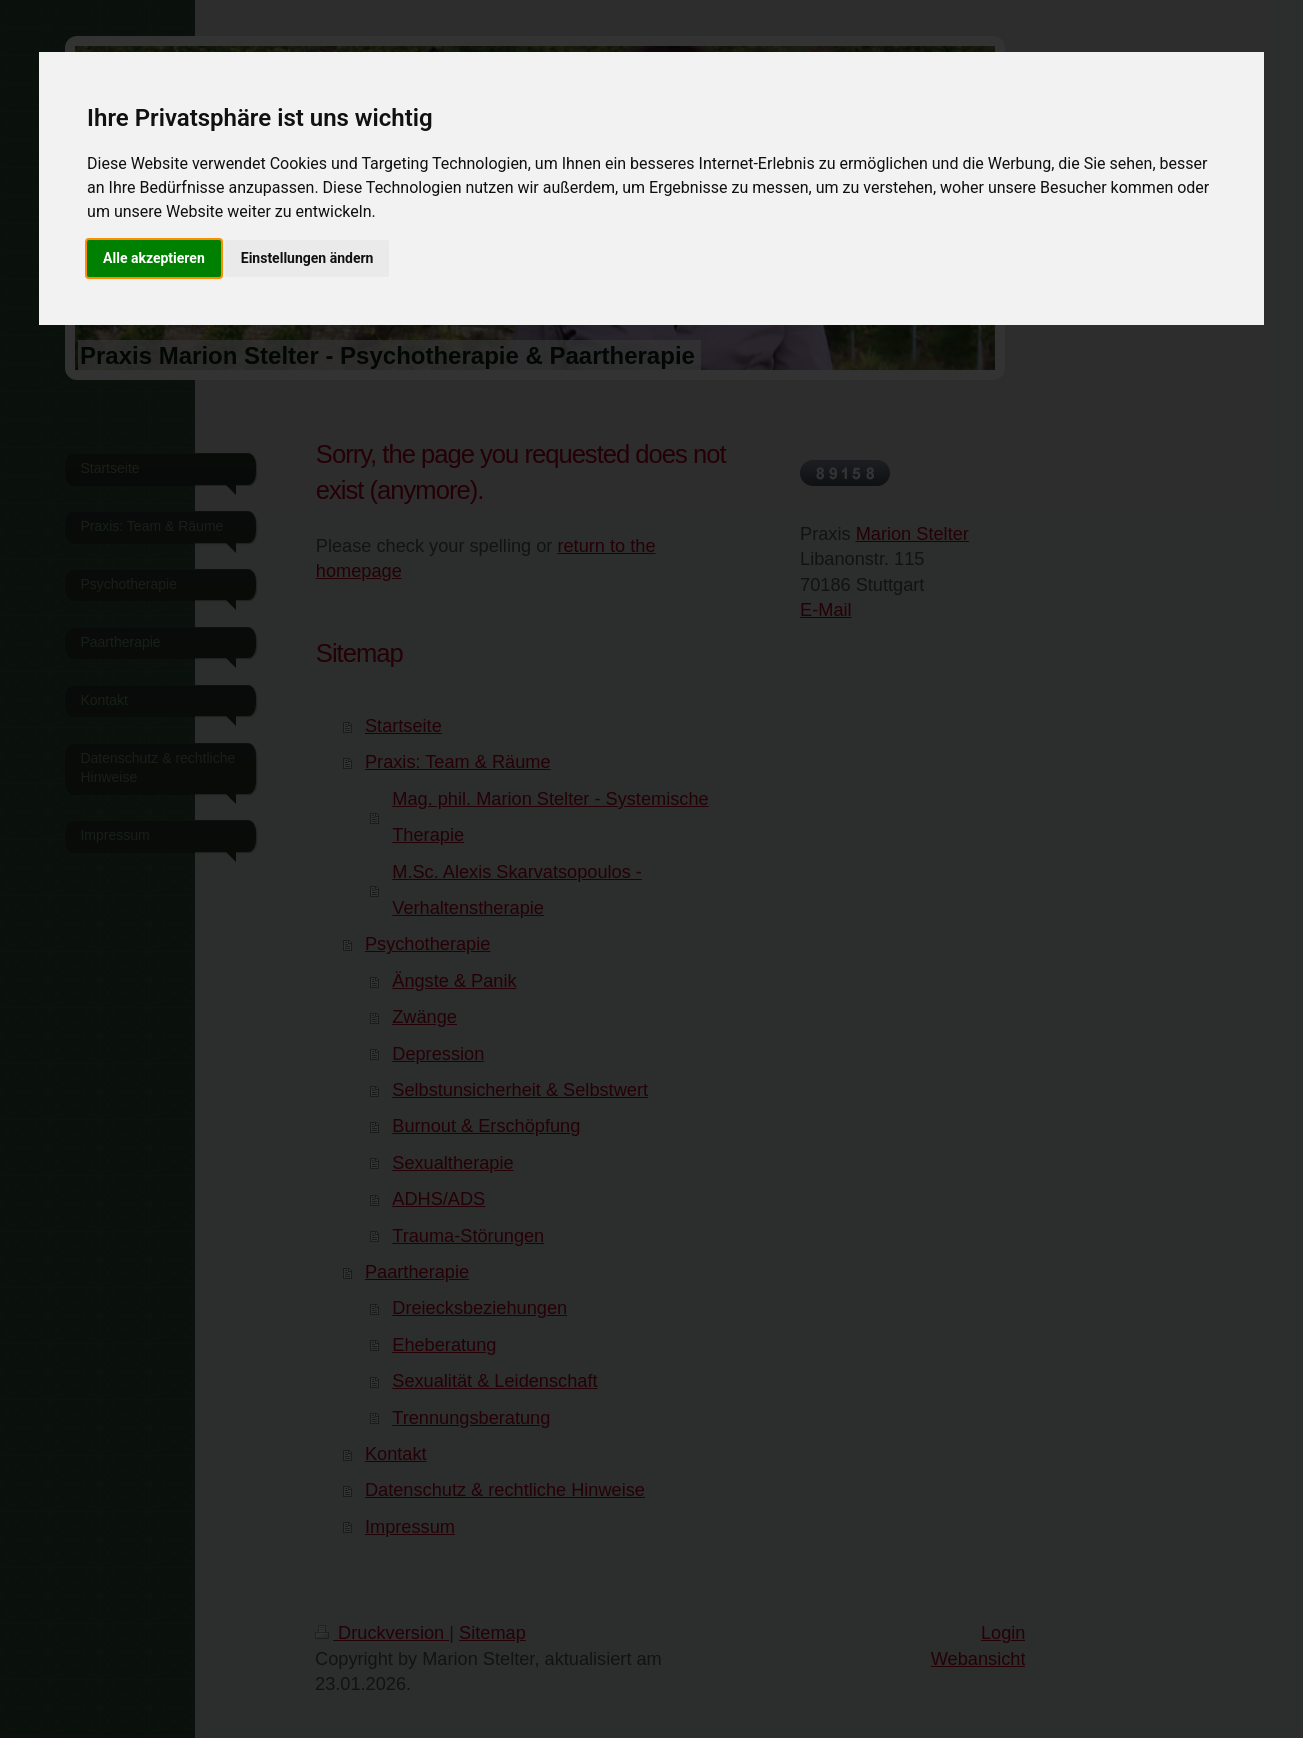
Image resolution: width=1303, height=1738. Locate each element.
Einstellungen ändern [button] (307, 258)
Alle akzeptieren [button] (154, 258)
